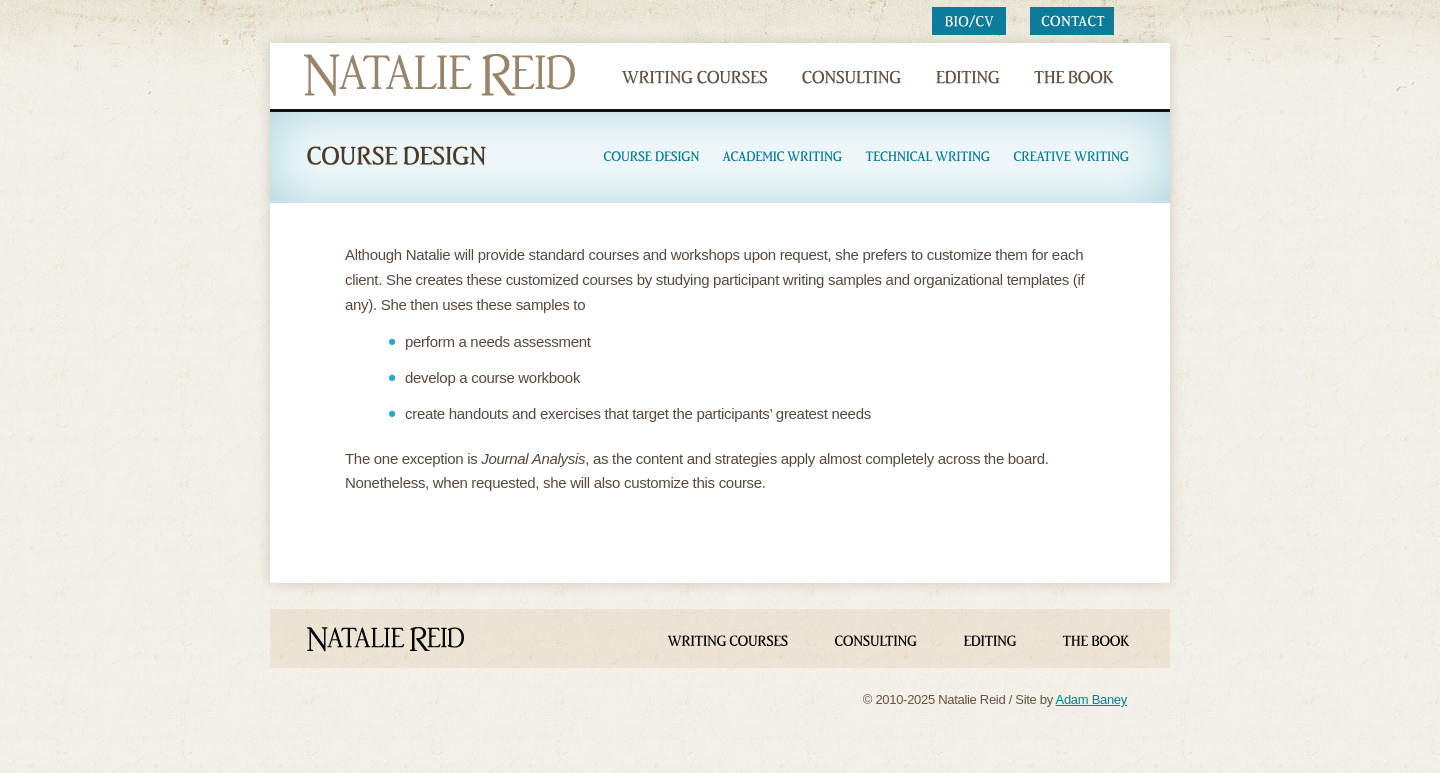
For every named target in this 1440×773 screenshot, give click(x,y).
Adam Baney (1091, 699)
